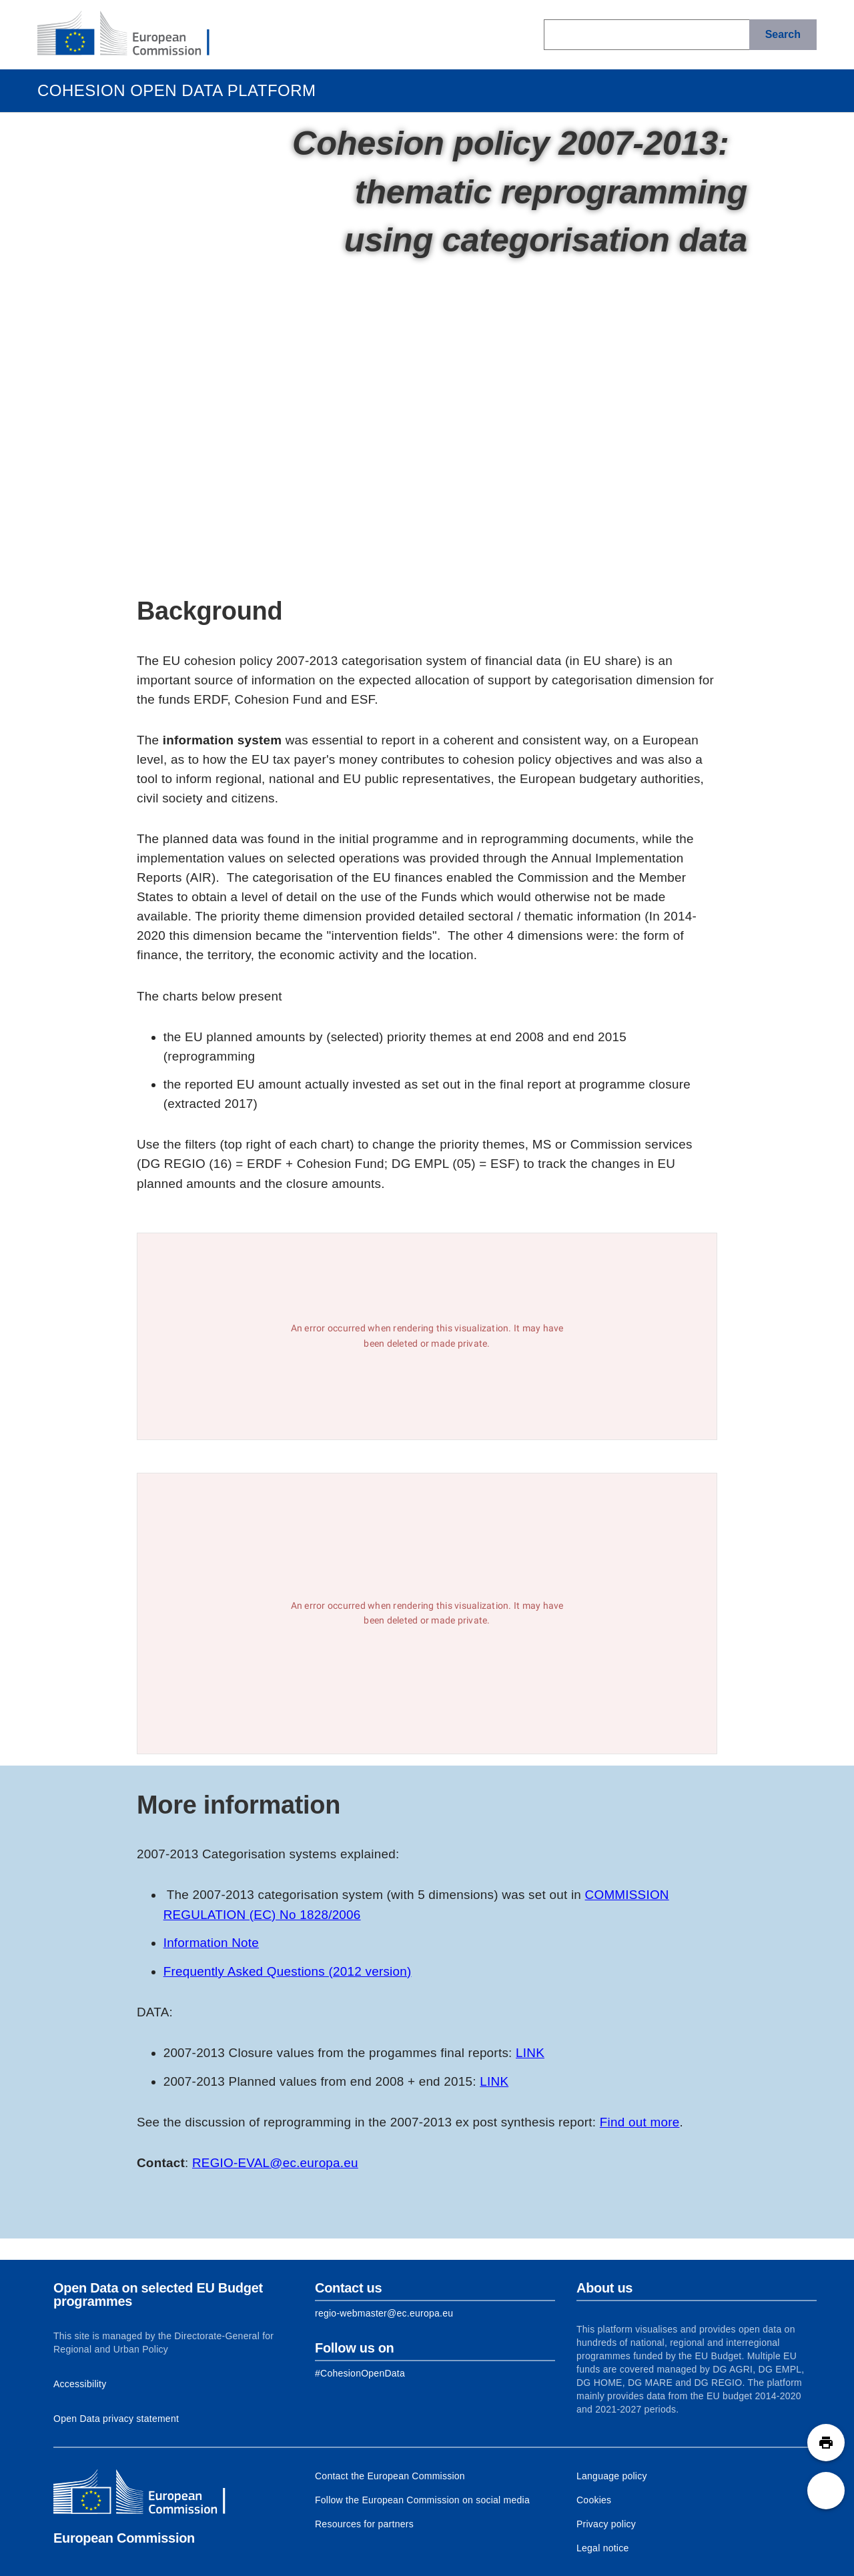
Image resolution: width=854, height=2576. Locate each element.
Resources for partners (364, 2524)
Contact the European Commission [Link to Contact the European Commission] (390, 2476)
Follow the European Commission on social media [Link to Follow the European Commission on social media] (422, 2500)
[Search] (783, 34)
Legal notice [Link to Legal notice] (602, 2548)
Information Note (211, 1943)
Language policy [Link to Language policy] (611, 2476)
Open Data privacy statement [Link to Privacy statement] (116, 2418)
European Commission (124, 2538)
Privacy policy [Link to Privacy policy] (606, 2524)
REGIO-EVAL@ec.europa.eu (275, 2163)
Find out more (640, 2122)
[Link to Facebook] (360, 2373)
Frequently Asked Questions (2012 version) (287, 1971)
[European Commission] (134, 35)
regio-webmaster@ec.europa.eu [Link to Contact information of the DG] (384, 2313)
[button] (826, 2442)
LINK (530, 2053)
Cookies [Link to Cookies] (593, 2500)
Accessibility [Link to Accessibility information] (80, 2384)
